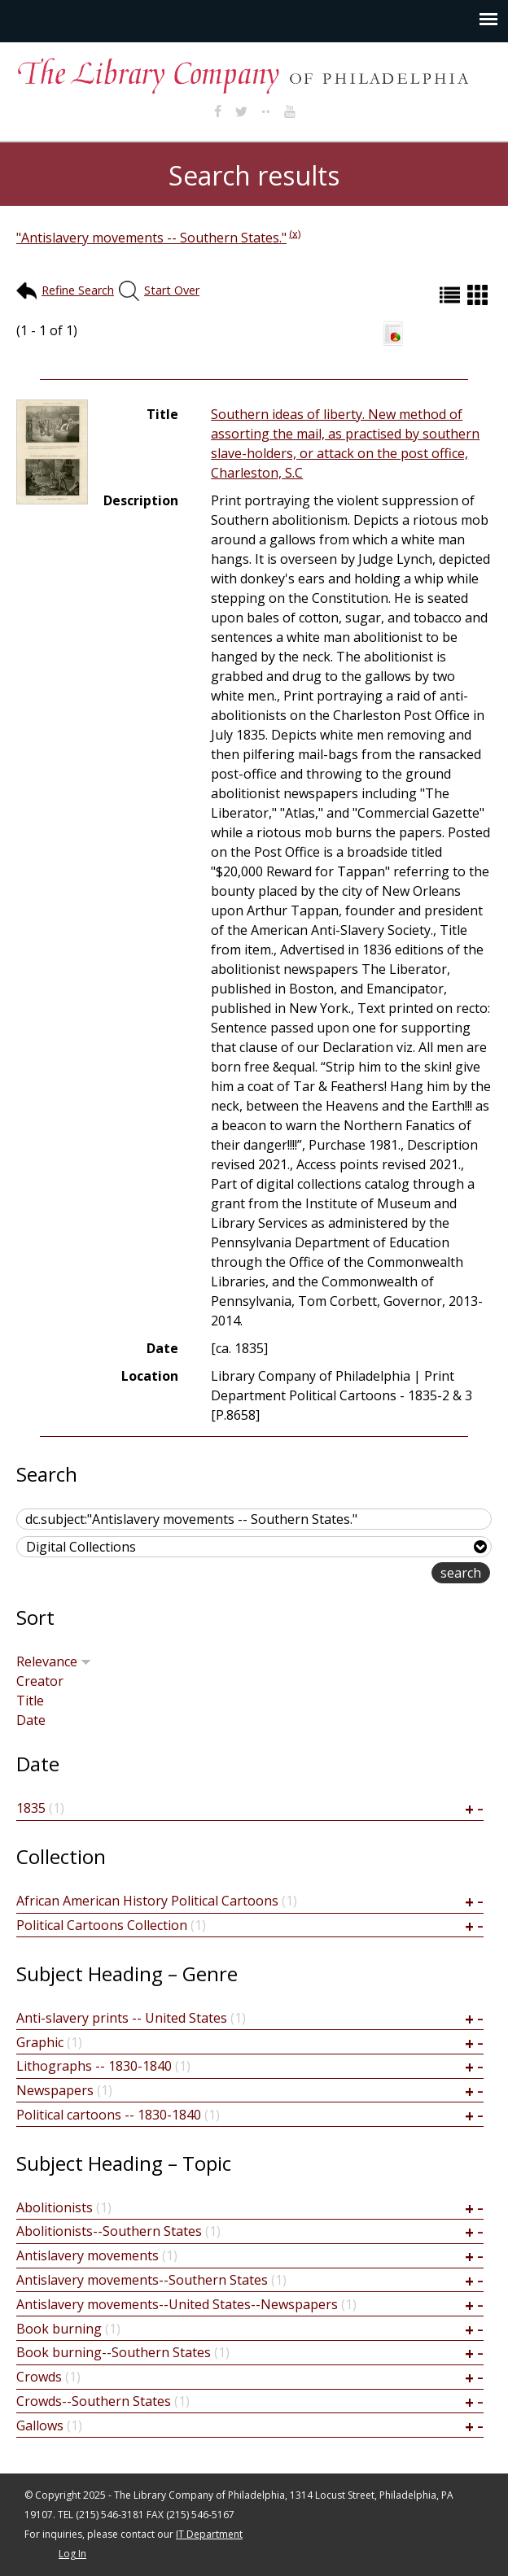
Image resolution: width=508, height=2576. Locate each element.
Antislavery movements (87, 2255)
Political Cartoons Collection (101, 1925)
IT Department (209, 2534)
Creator (40, 1681)
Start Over (171, 290)
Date (31, 1720)
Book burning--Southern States (113, 2352)
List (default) (452, 295)
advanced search (379, 1574)
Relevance (53, 1661)
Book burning (59, 2329)
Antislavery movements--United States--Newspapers (177, 2304)
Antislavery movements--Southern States (142, 2280)
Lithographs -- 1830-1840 (94, 2066)
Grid (479, 295)
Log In (72, 2554)
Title (30, 1700)
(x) (294, 232)
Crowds (39, 2377)
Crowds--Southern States (93, 2401)
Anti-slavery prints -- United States (121, 2018)
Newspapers (55, 2090)
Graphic (40, 2042)
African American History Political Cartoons (147, 1901)
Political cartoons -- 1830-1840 (108, 2115)
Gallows (40, 2425)
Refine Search (78, 290)
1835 (31, 1808)
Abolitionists (54, 2207)
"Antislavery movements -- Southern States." (151, 238)
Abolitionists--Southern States (109, 2231)
